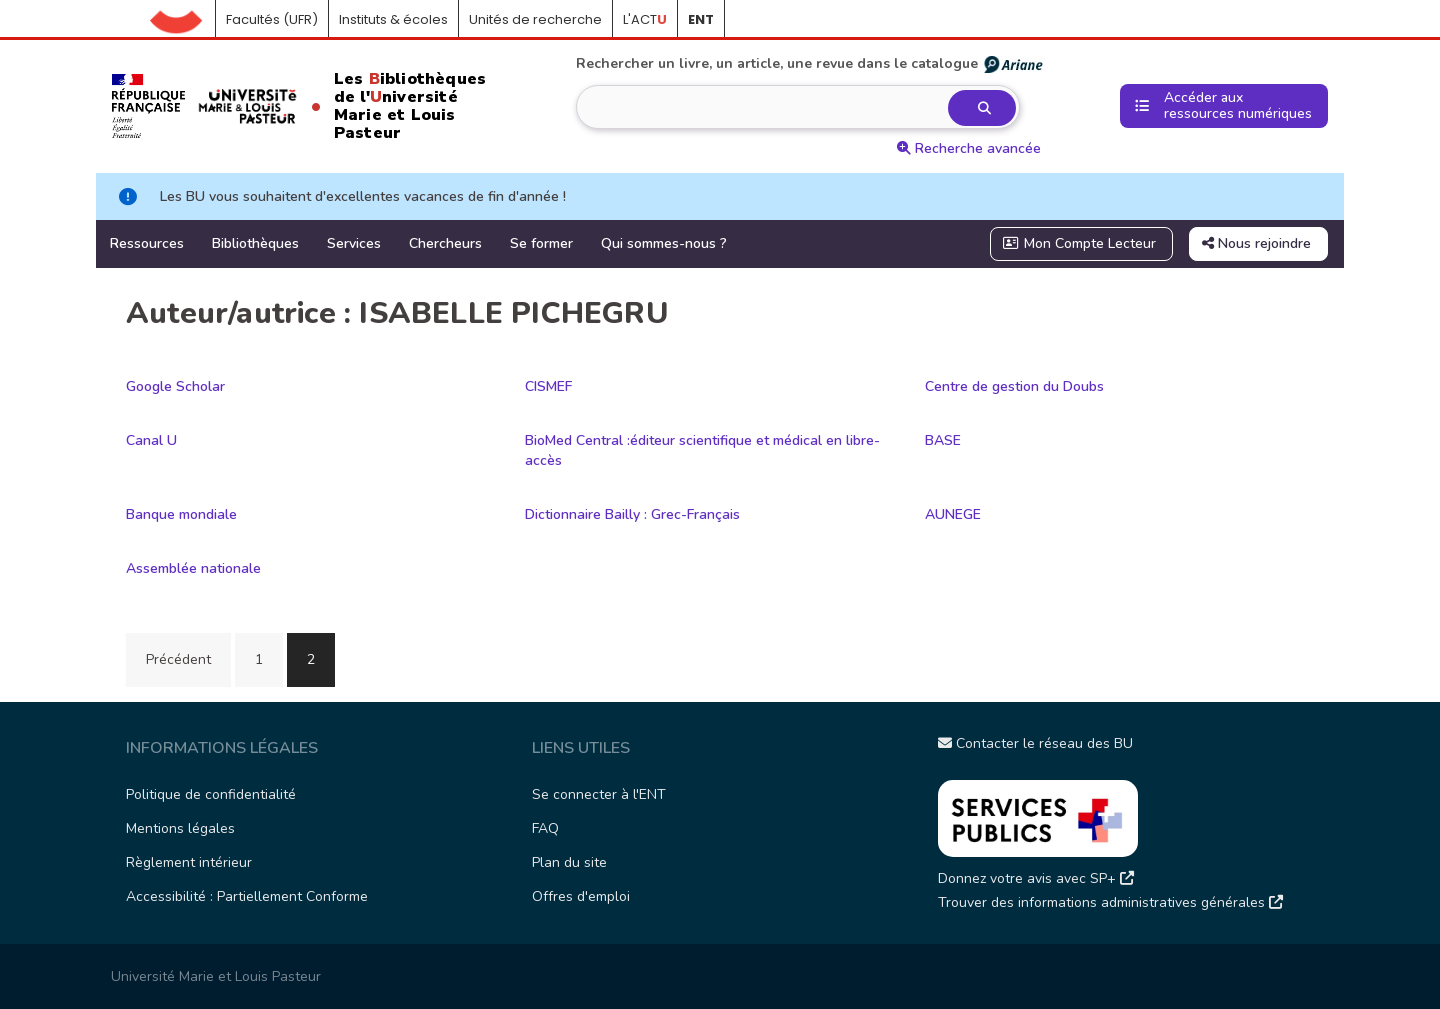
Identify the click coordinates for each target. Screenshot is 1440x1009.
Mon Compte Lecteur (1080, 243)
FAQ (545, 828)
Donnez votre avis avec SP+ (1036, 878)
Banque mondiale (181, 514)
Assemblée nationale (193, 568)
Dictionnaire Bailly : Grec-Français (632, 514)
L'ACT (645, 19)
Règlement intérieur (189, 862)
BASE (943, 440)
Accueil (183, 20)
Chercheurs (445, 243)
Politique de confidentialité (211, 794)
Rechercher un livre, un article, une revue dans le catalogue (810, 64)
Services (354, 243)
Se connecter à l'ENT (599, 794)
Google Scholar (175, 386)
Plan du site (569, 862)
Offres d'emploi (581, 896)
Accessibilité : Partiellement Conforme (247, 896)
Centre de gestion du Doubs (1014, 386)
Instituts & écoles (393, 19)
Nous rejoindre (1256, 243)
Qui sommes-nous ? (664, 243)
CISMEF (548, 386)
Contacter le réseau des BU (1035, 743)
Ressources (147, 243)
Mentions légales (180, 828)
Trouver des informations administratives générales (1110, 902)
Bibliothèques (255, 243)
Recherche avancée (969, 148)
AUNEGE (953, 514)
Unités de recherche (535, 19)
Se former (541, 243)
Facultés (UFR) (272, 19)
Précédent (178, 659)
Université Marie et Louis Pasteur (216, 976)
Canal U (151, 440)
